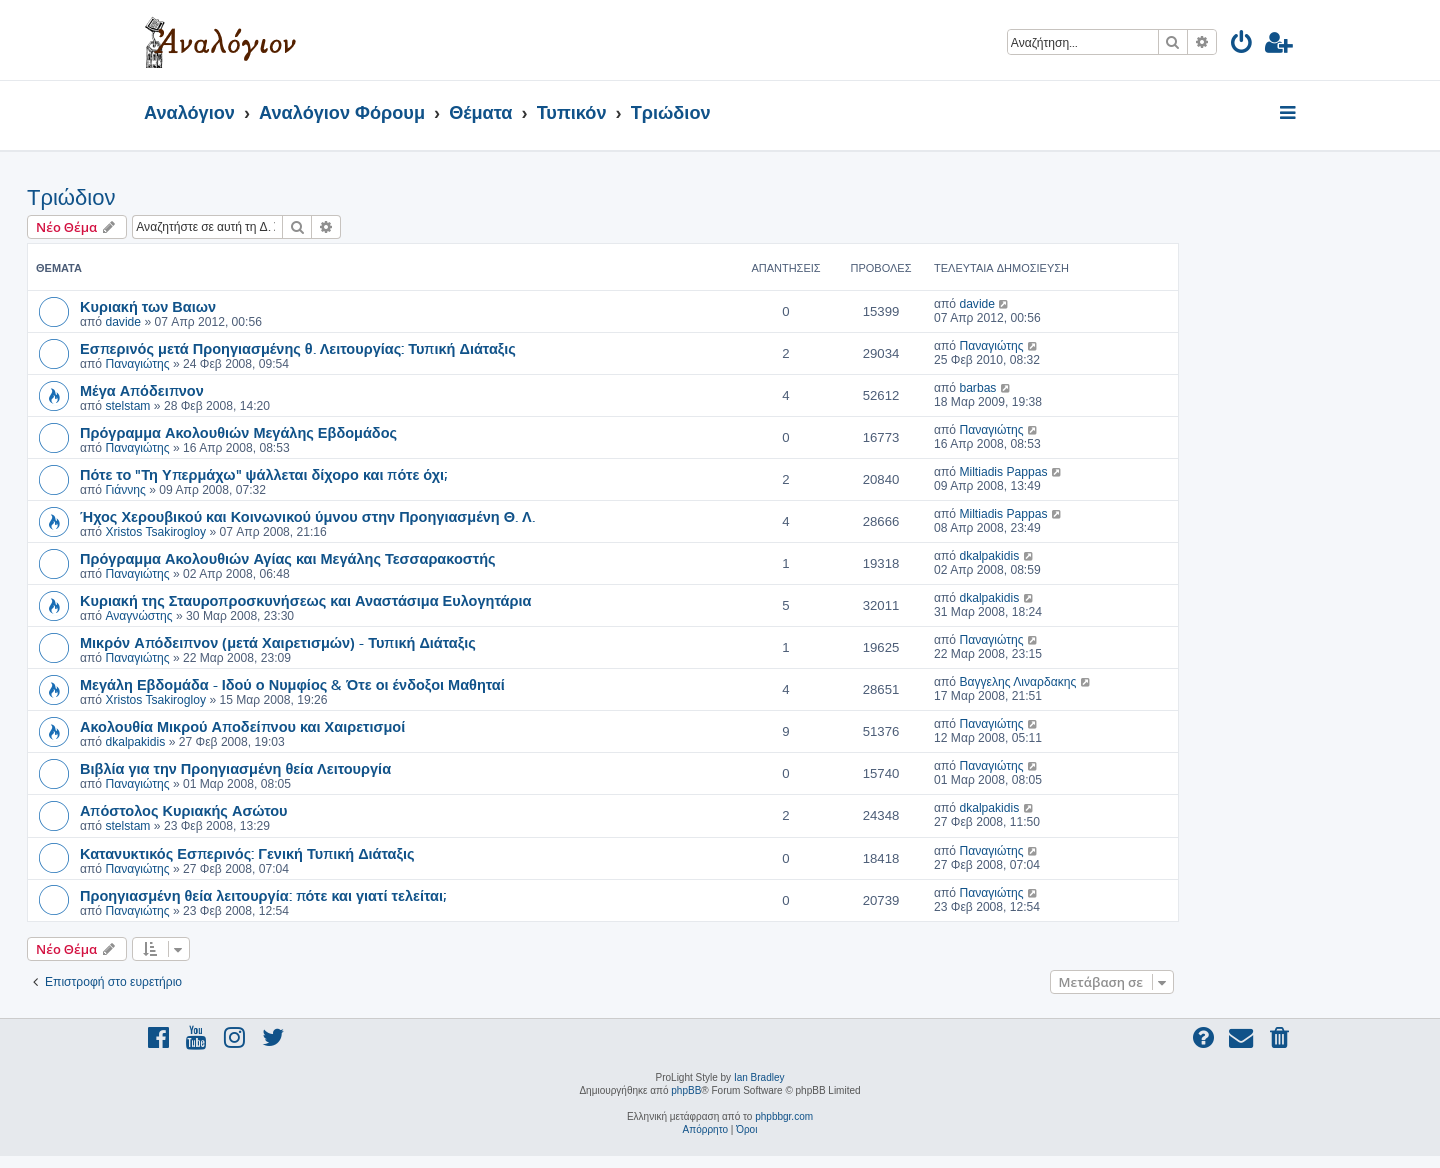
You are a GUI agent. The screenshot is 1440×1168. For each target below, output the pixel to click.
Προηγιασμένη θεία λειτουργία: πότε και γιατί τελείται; (263, 895)
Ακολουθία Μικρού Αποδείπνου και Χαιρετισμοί (242, 726)
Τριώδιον (71, 197)
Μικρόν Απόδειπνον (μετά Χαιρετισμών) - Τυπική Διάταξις (278, 642)
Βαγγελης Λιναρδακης (1017, 682)
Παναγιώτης (137, 364)
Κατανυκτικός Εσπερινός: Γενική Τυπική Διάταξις (247, 853)
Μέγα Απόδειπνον (142, 390)
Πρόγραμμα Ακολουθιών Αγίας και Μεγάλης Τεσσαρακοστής (288, 558)
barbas (977, 388)
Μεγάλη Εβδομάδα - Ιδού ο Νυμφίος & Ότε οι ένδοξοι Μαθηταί (292, 684)
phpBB (686, 1090)
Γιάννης (125, 490)
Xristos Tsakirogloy (155, 532)
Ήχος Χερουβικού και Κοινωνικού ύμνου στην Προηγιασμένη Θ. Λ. (307, 516)
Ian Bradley (759, 1077)
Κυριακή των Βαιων (148, 306)
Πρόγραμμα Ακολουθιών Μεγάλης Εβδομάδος (238, 432)
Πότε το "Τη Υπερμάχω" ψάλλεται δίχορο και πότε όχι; (263, 474)
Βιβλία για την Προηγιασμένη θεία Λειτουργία (235, 768)
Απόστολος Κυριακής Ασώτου (184, 810)
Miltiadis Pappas (1003, 472)
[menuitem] (1242, 45)
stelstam (127, 406)
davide (123, 322)
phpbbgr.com (784, 1116)
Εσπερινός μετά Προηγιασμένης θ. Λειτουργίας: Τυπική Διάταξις (298, 348)
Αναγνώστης (138, 616)
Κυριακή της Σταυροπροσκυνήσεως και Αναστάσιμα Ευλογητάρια (305, 600)
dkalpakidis (989, 556)
